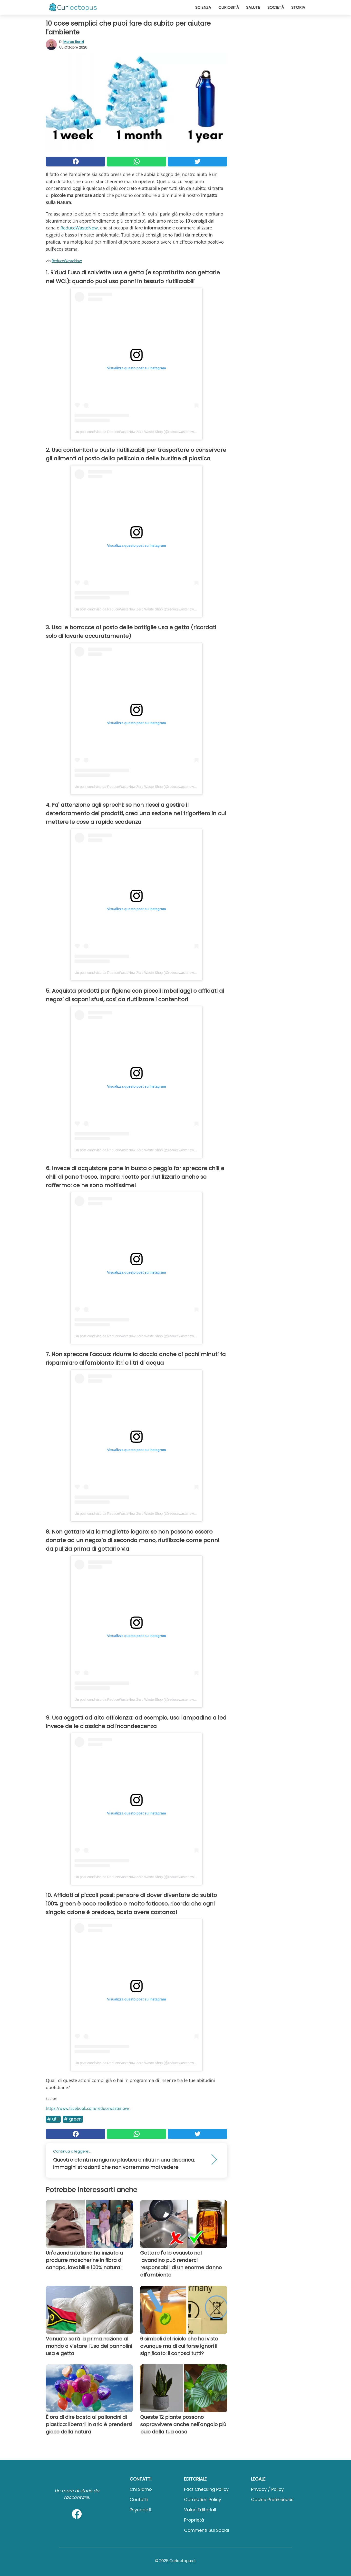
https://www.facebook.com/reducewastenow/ (87, 2108)
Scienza (203, 7)
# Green (73, 2119)
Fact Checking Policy (206, 2489)
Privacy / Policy (267, 2489)
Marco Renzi (73, 41)
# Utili (53, 2119)
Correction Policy (202, 2499)
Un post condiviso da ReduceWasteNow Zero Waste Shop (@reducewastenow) (135, 432)
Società (275, 7)
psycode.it (141, 2510)
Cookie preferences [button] (272, 2499)
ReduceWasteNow (79, 228)
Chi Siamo (141, 2489)
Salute (253, 7)
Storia (298, 7)
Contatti (139, 2499)
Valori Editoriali (200, 2510)
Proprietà (194, 2520)
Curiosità (228, 7)
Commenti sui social (206, 2530)
